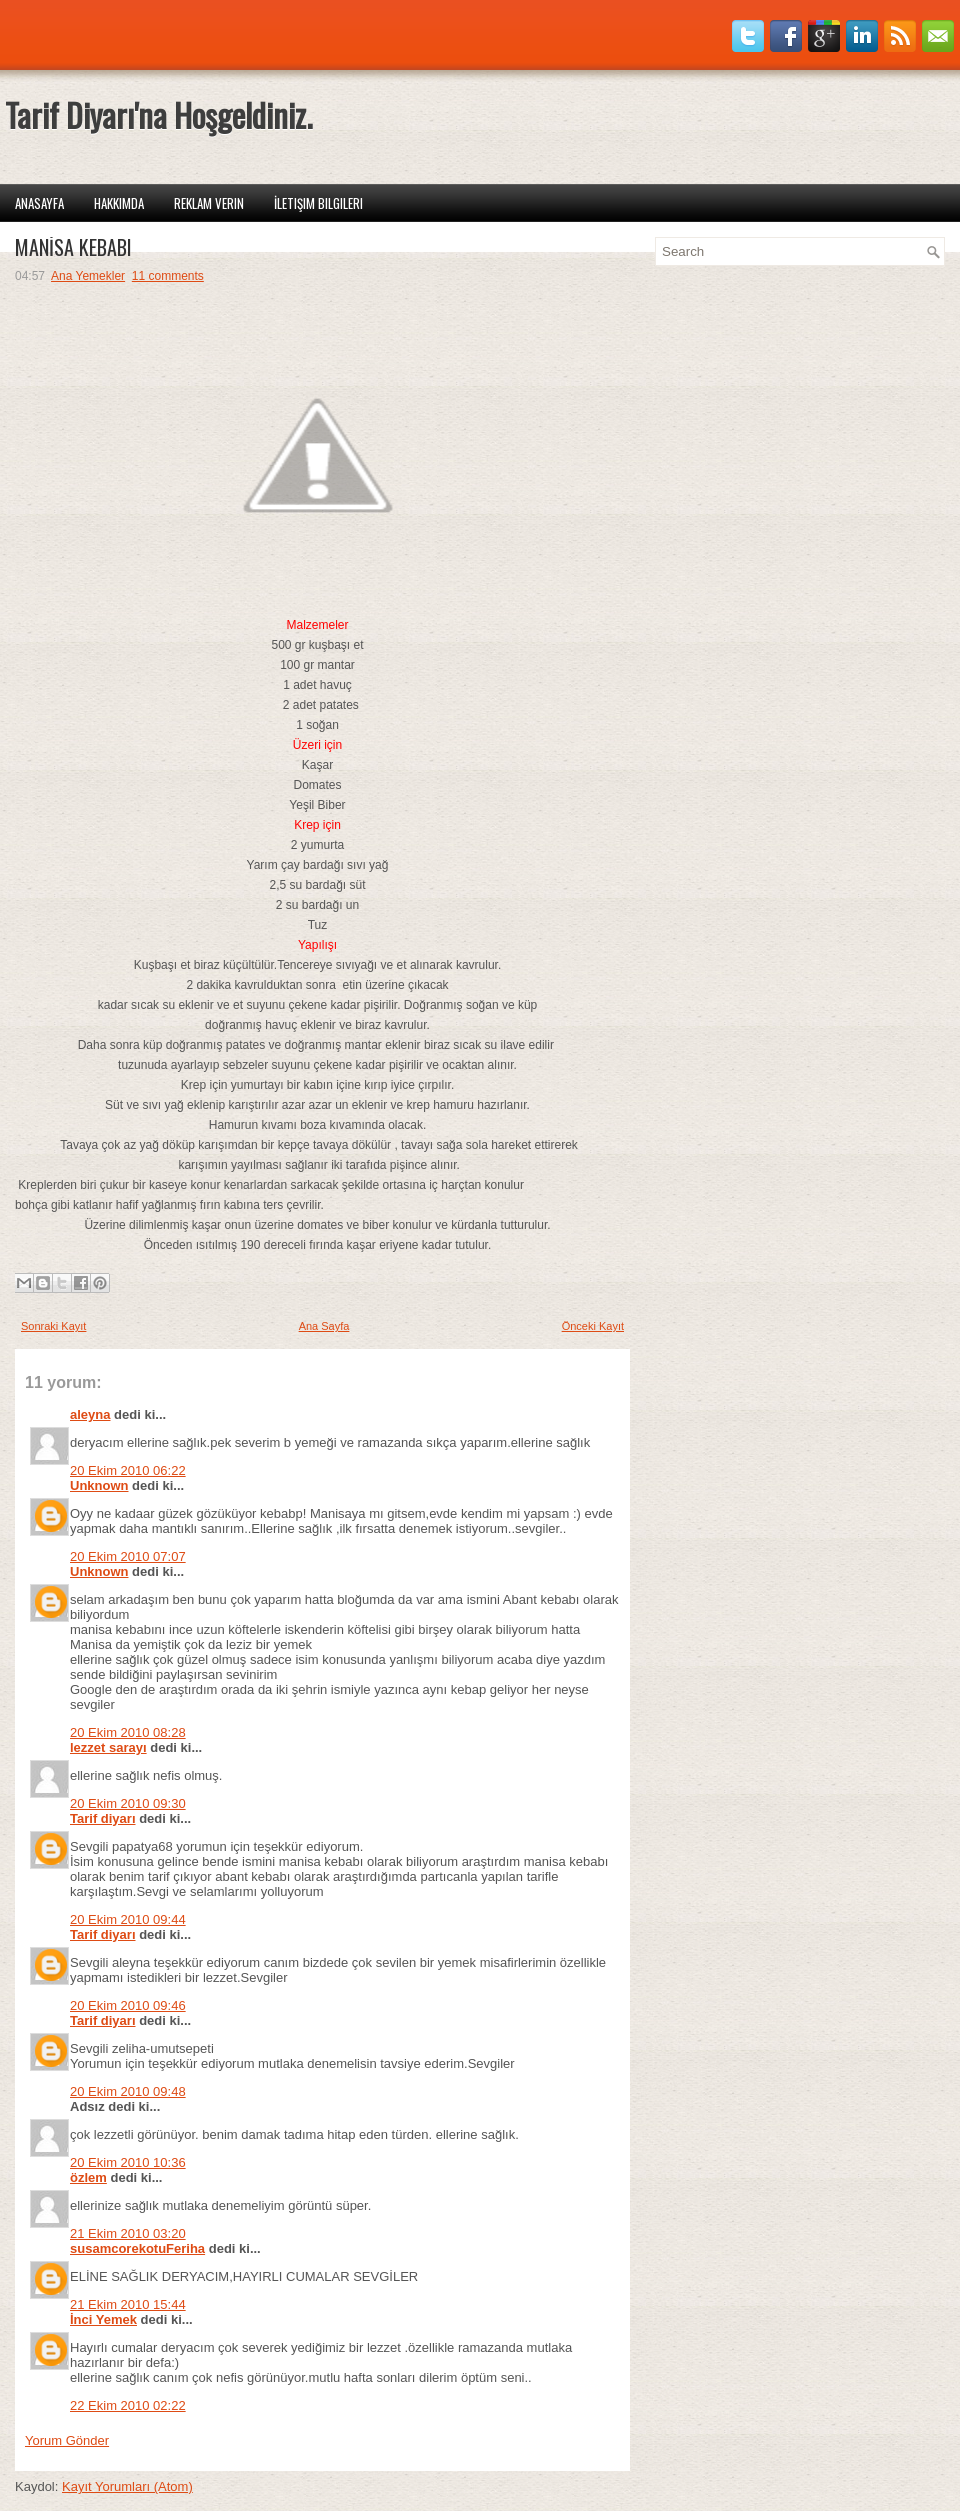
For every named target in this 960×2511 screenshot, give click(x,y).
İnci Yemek (103, 2319)
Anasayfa (39, 203)
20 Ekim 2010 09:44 (128, 1919)
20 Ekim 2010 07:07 (128, 1556)
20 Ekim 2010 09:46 (128, 2005)
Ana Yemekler (88, 276)
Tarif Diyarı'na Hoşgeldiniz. (158, 114)
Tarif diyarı (103, 1818)
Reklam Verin (209, 203)
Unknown (99, 1485)
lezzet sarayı (108, 1747)
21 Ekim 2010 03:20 (128, 2233)
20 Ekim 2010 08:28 (128, 1732)
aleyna (90, 1414)
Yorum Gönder (67, 2440)
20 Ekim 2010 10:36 (128, 2162)
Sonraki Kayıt (53, 1326)
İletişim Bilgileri (318, 203)
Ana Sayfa (324, 1326)
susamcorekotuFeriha (137, 2248)
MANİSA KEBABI (73, 247)
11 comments (168, 276)
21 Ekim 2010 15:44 (128, 2304)
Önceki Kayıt (593, 1326)
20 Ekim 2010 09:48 (128, 2091)
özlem (88, 2177)
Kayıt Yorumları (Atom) (127, 2486)
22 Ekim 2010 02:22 (128, 2405)
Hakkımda (119, 203)
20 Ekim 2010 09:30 (128, 1803)
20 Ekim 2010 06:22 (128, 1470)
